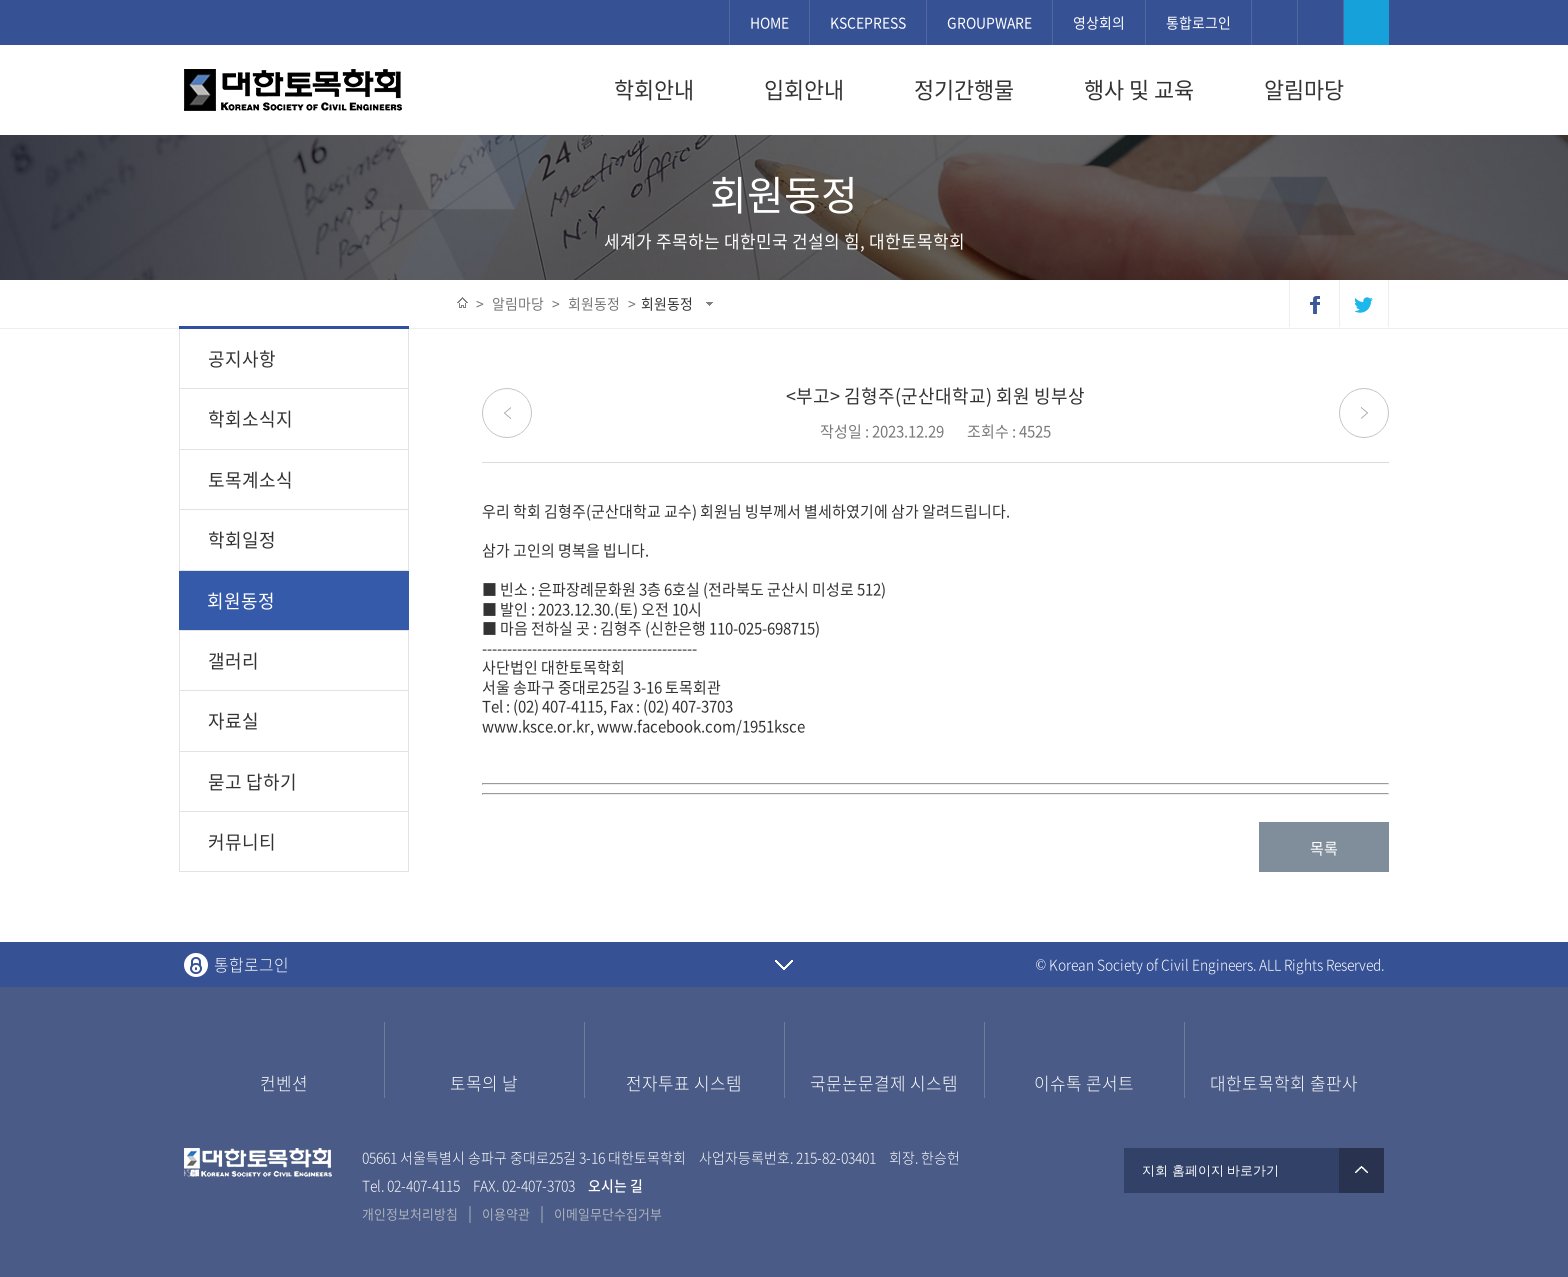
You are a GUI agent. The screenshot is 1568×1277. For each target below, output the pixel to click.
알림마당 (1304, 89)
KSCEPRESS (868, 22)
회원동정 (667, 303)
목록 (1324, 848)
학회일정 (242, 539)
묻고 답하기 (252, 781)
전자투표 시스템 (684, 1082)
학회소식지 (250, 418)
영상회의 (1099, 22)
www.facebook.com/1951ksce (701, 726)
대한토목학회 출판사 (1284, 1082)
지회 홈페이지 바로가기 (1254, 1170)
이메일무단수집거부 (608, 1213)
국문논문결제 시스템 (884, 1082)
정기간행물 (964, 89)
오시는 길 (616, 1185)
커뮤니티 (242, 841)
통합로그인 (1198, 22)
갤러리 (233, 660)
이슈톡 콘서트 (1084, 1082)
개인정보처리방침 (410, 1213)
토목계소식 (250, 479)
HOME (769, 22)
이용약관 (506, 1213)
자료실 (233, 720)
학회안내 (654, 89)
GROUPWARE (989, 22)
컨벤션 (284, 1082)
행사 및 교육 (1139, 89)
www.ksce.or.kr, (538, 726)
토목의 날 (484, 1082)
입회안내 (804, 89)
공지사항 (242, 358)
